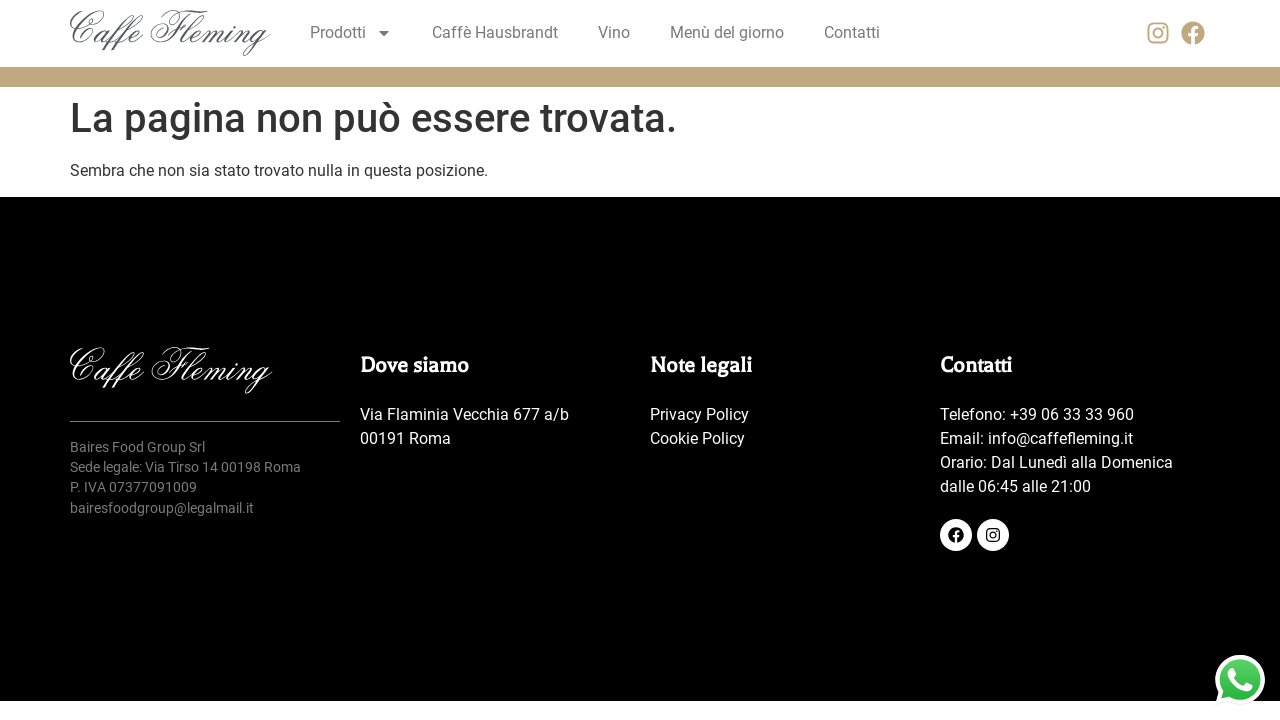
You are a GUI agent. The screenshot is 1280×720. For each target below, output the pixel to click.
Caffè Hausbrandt (495, 32)
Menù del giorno (727, 32)
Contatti (852, 32)
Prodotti (351, 33)
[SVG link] (170, 33)
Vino (614, 32)
